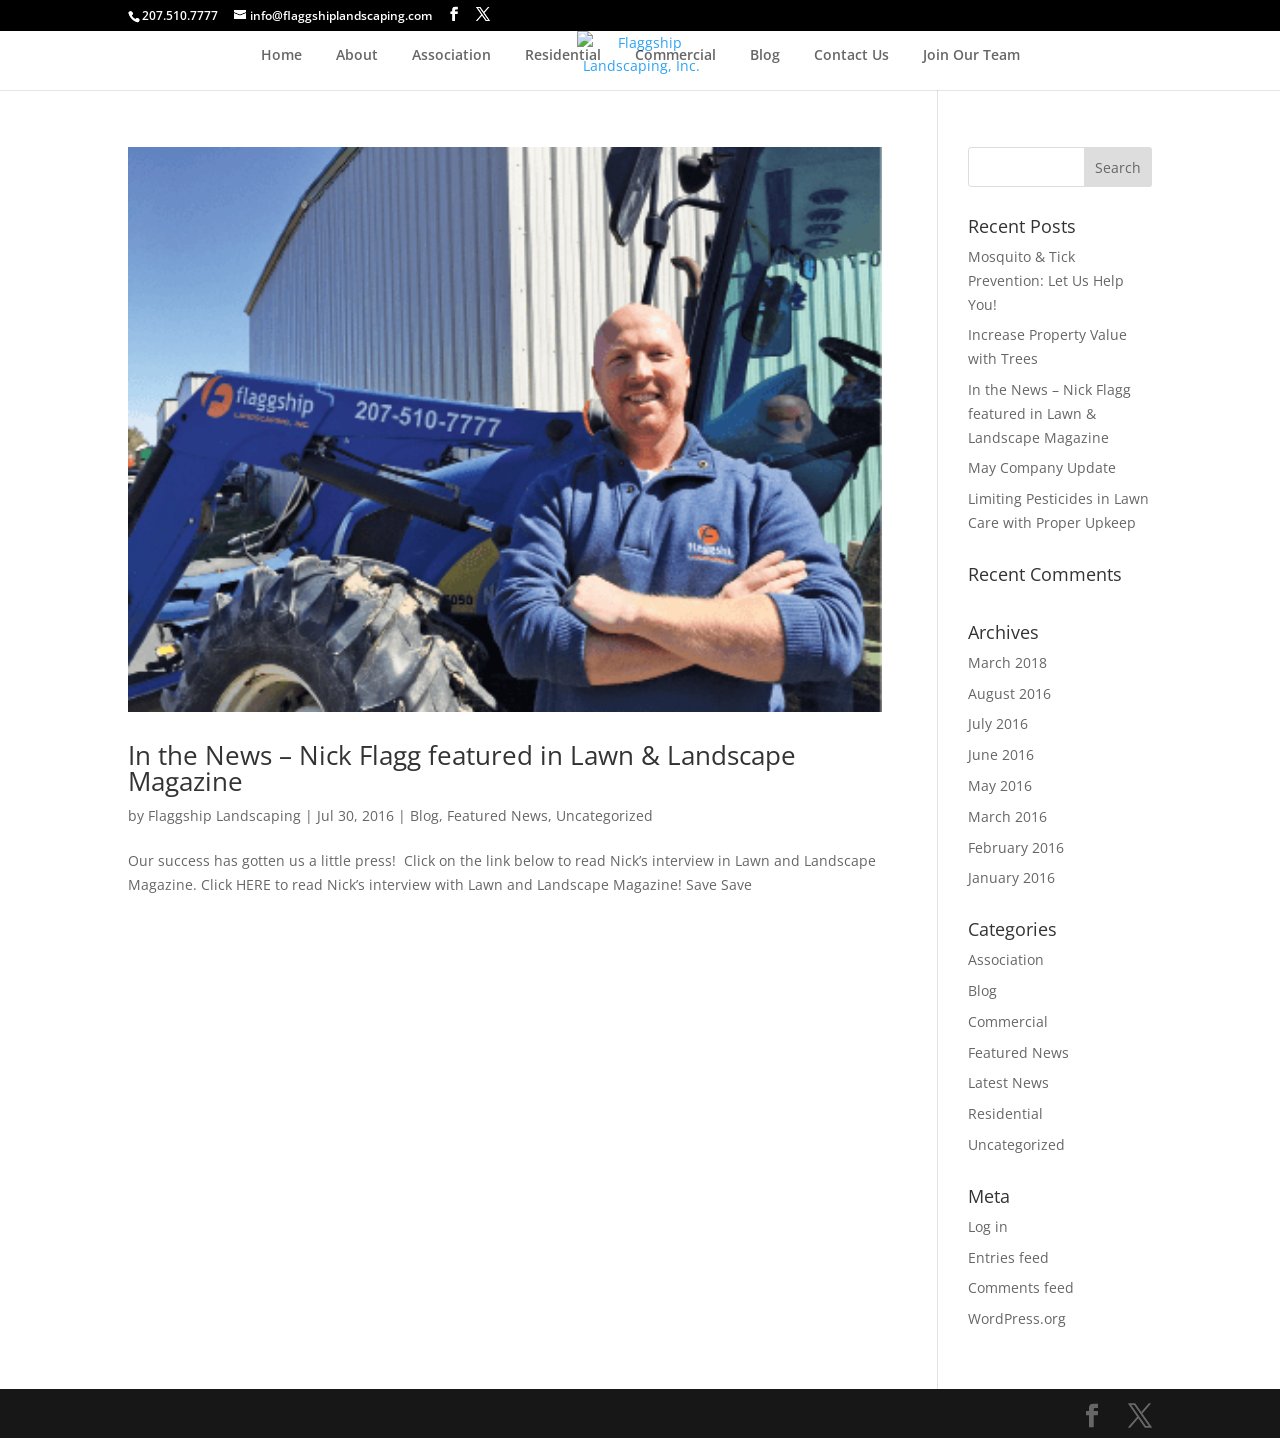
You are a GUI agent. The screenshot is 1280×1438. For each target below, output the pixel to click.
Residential (563, 56)
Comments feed (1021, 1287)
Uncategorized (604, 815)
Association (451, 56)
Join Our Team (971, 56)
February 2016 (1016, 847)
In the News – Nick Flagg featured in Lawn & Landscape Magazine (462, 768)
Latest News (1008, 1082)
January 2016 (1011, 877)
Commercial (675, 56)
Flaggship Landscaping (224, 815)
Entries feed (1008, 1257)
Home (281, 56)
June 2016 (1001, 754)
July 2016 (998, 723)
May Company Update (1042, 467)
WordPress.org (1017, 1318)
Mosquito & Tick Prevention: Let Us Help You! (1046, 280)
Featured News (497, 815)
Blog (765, 56)
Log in (988, 1226)
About (357, 56)
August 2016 (1009, 693)
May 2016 (1000, 785)
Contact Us (851, 56)
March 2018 (1007, 662)
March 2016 (1007, 816)
